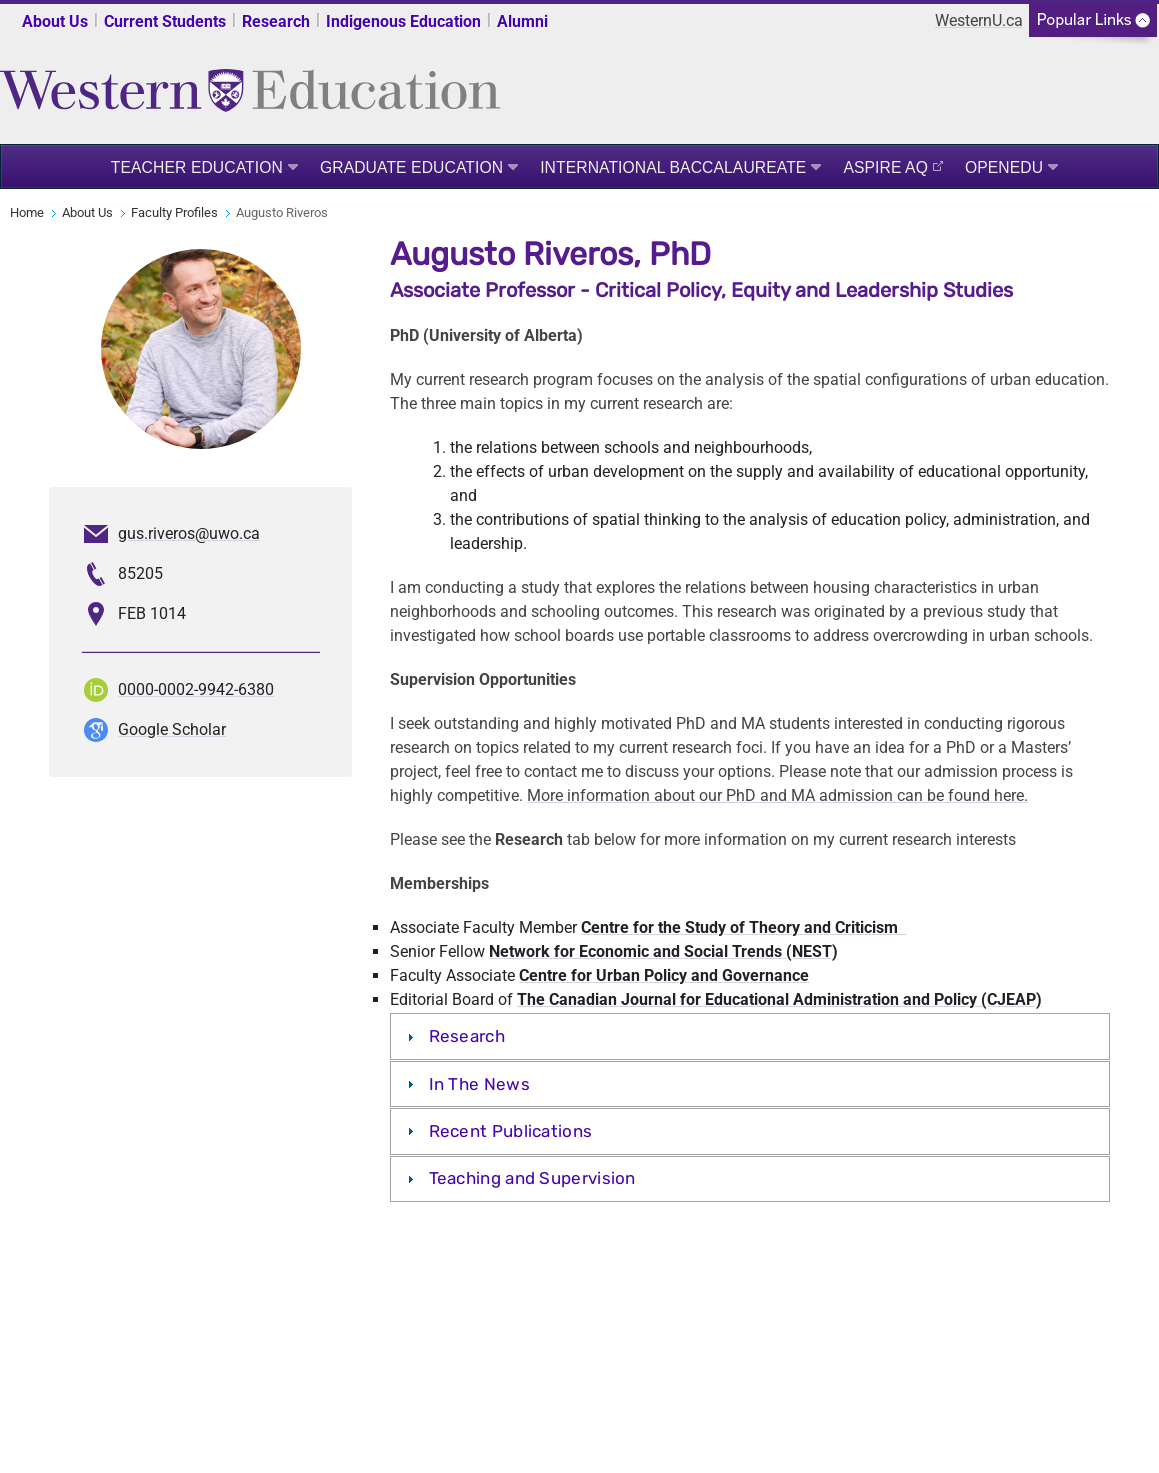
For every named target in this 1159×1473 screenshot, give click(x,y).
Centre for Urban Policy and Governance (664, 975)
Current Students (165, 21)
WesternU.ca (979, 20)
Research (276, 21)
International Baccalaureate (673, 167)
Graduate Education (411, 167)
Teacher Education (197, 167)
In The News (479, 1084)
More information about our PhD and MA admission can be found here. (777, 795)
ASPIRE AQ (885, 167)
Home (27, 212)
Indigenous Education (403, 21)
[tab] (749, 1036)
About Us (55, 21)
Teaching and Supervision (532, 1178)
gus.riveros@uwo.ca (189, 533)
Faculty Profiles (174, 212)
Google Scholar (172, 729)
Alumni (522, 21)
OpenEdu (1004, 167)
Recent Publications (511, 1131)
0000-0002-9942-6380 (196, 689)
